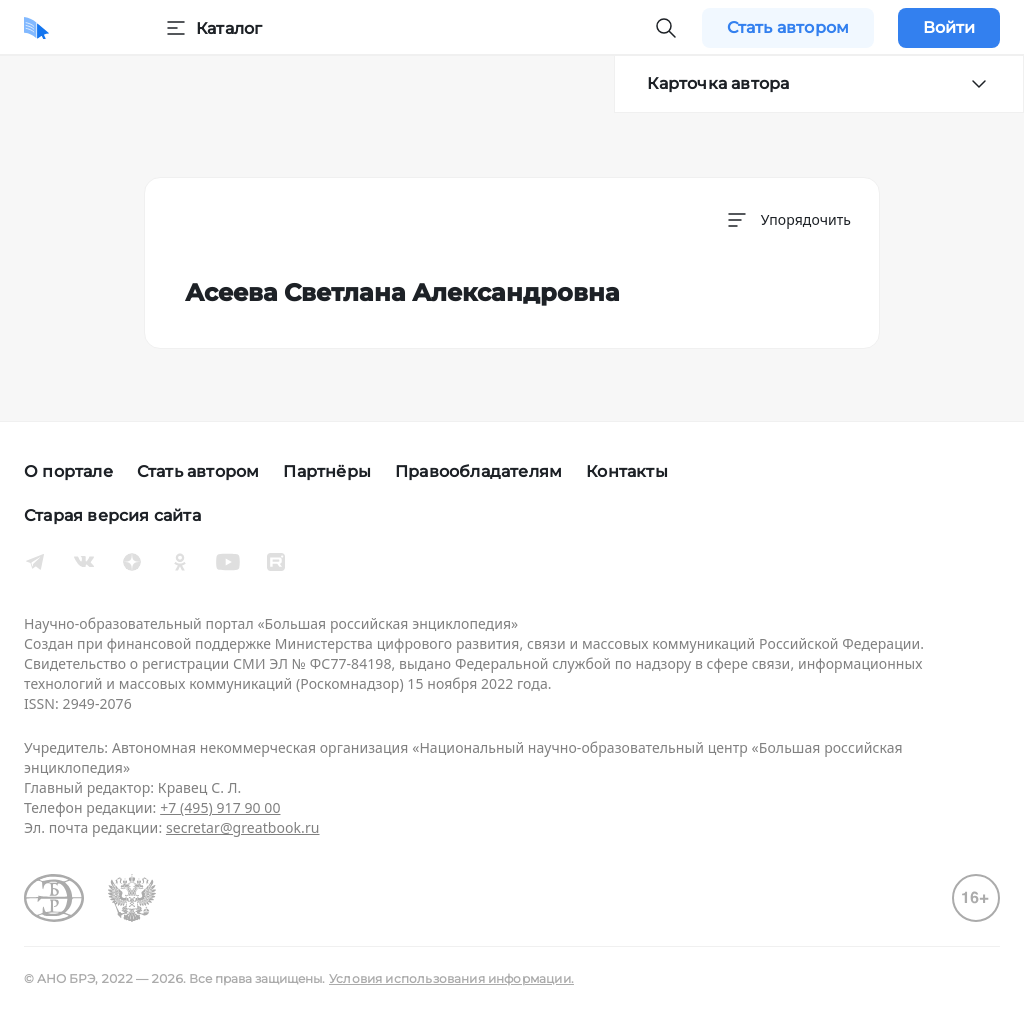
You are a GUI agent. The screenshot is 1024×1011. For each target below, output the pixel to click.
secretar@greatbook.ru (243, 827)
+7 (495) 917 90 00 (220, 807)
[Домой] (36, 28)
